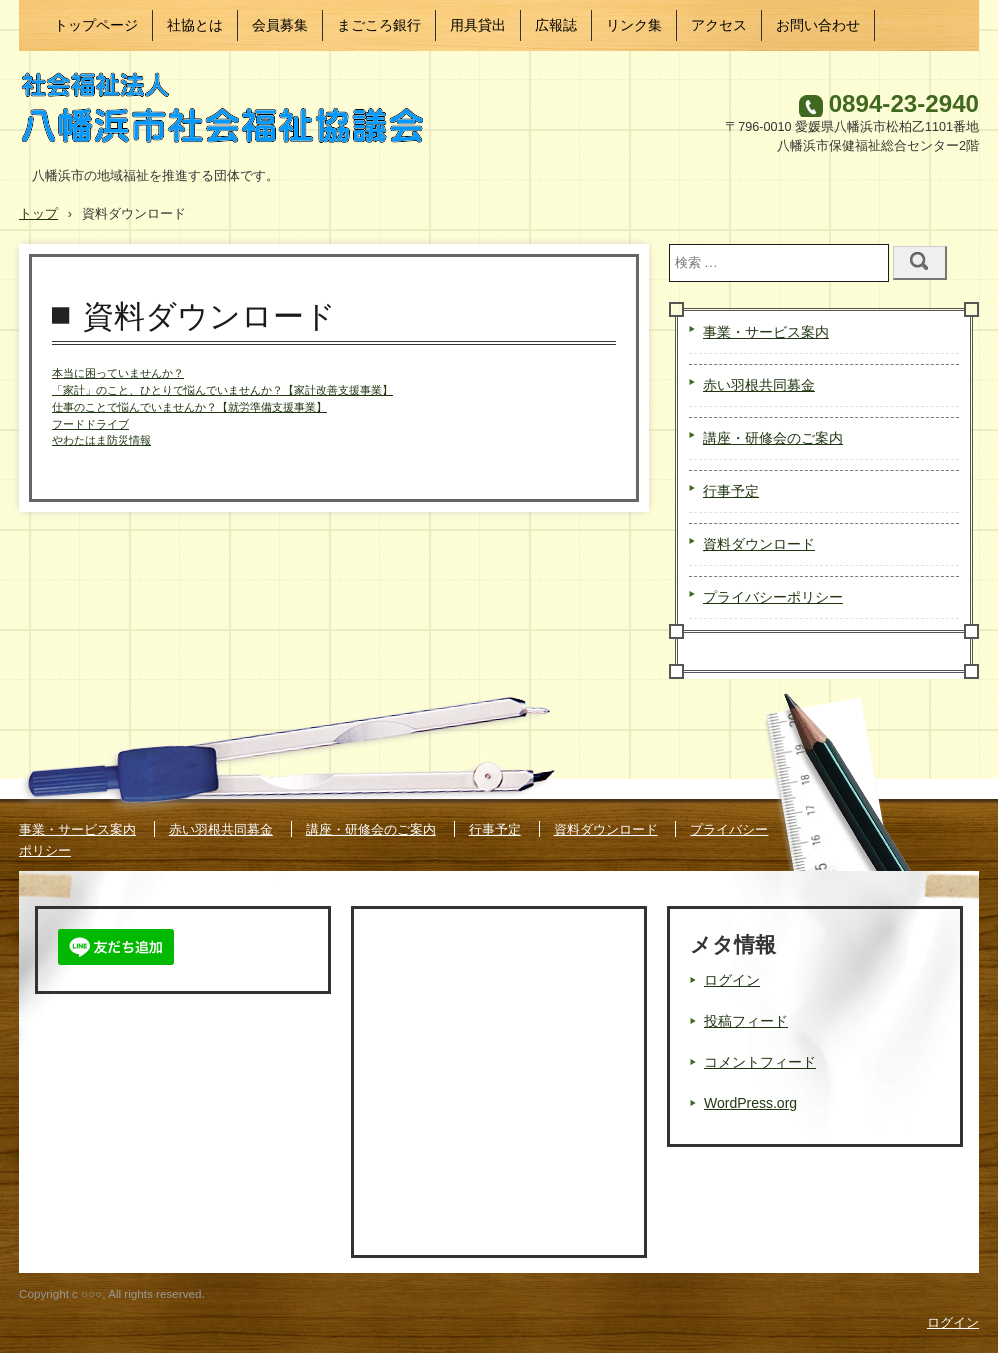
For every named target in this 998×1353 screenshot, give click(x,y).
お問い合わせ (818, 25)
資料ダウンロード (759, 544)
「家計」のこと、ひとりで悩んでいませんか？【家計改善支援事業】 (222, 390)
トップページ (96, 25)
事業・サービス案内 (766, 332)
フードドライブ (90, 424)
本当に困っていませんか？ (118, 373)
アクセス (719, 25)
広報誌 (556, 25)
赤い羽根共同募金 (759, 385)
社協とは (195, 25)
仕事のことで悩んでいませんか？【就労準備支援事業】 (189, 407)
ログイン (732, 980)
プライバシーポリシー (773, 597)
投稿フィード (746, 1021)
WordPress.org (750, 1103)
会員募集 (280, 25)
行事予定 (731, 491)
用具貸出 (478, 25)
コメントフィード (760, 1062)
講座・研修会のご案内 (773, 438)
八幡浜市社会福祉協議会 (233, 113)
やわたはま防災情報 (101, 440)
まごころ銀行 (379, 25)
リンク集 (634, 25)
